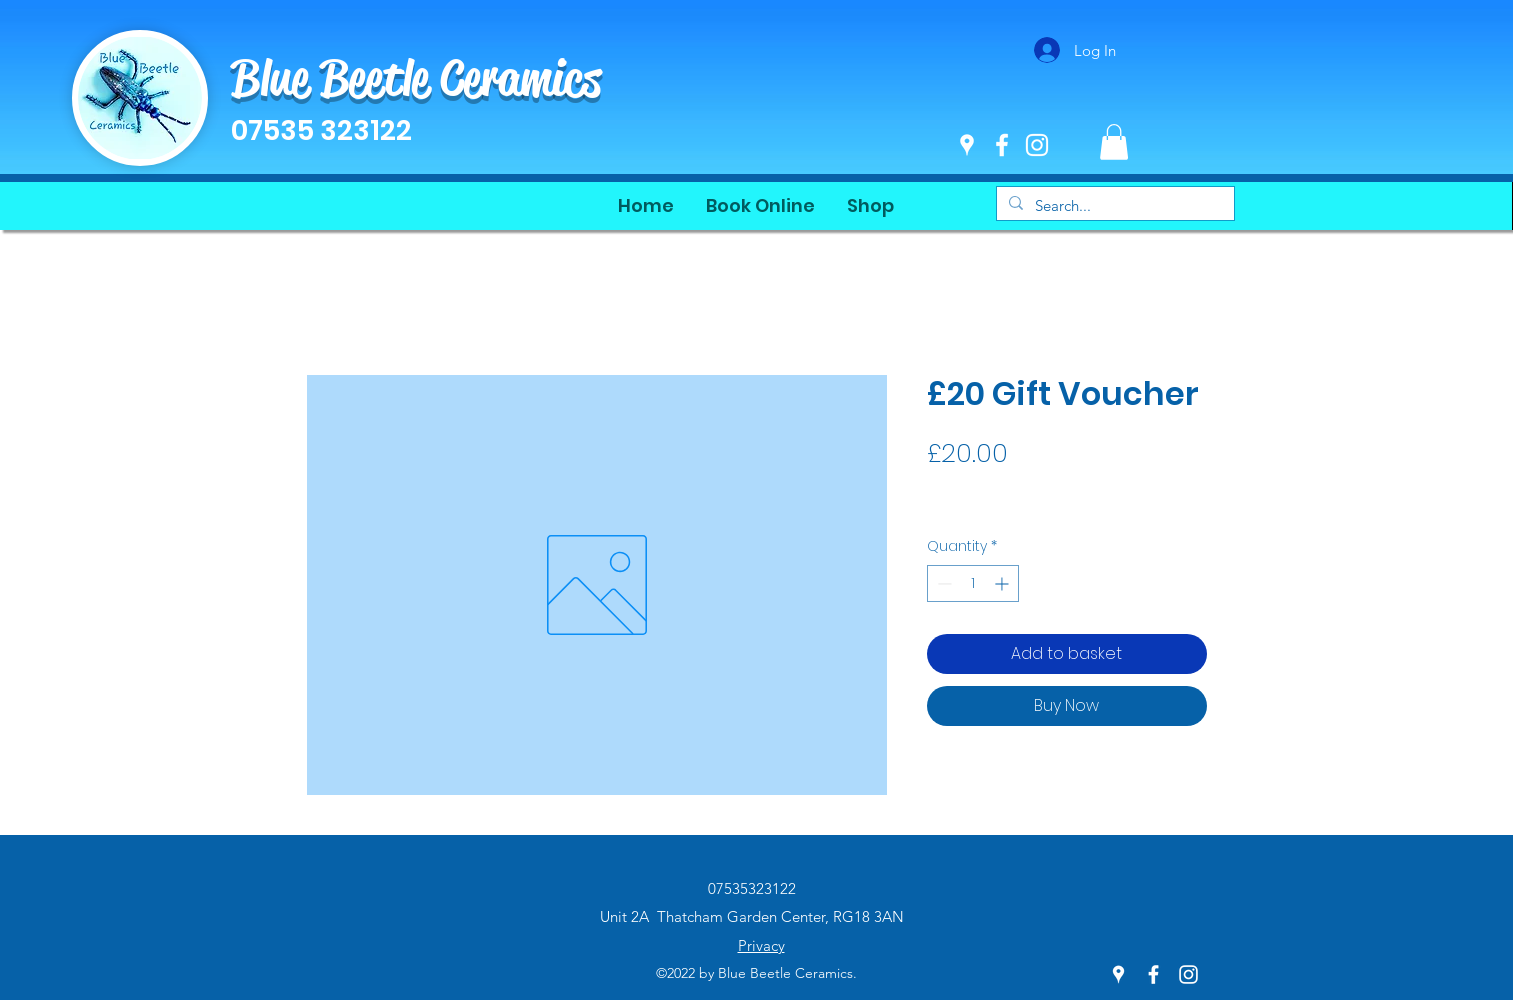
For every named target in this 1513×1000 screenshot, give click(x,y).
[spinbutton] (973, 583)
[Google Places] (967, 145)
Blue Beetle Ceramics (416, 78)
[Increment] (1003, 583)
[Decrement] (942, 583)
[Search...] (1113, 205)
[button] (1114, 142)
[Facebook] (1002, 145)
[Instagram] (1037, 145)
